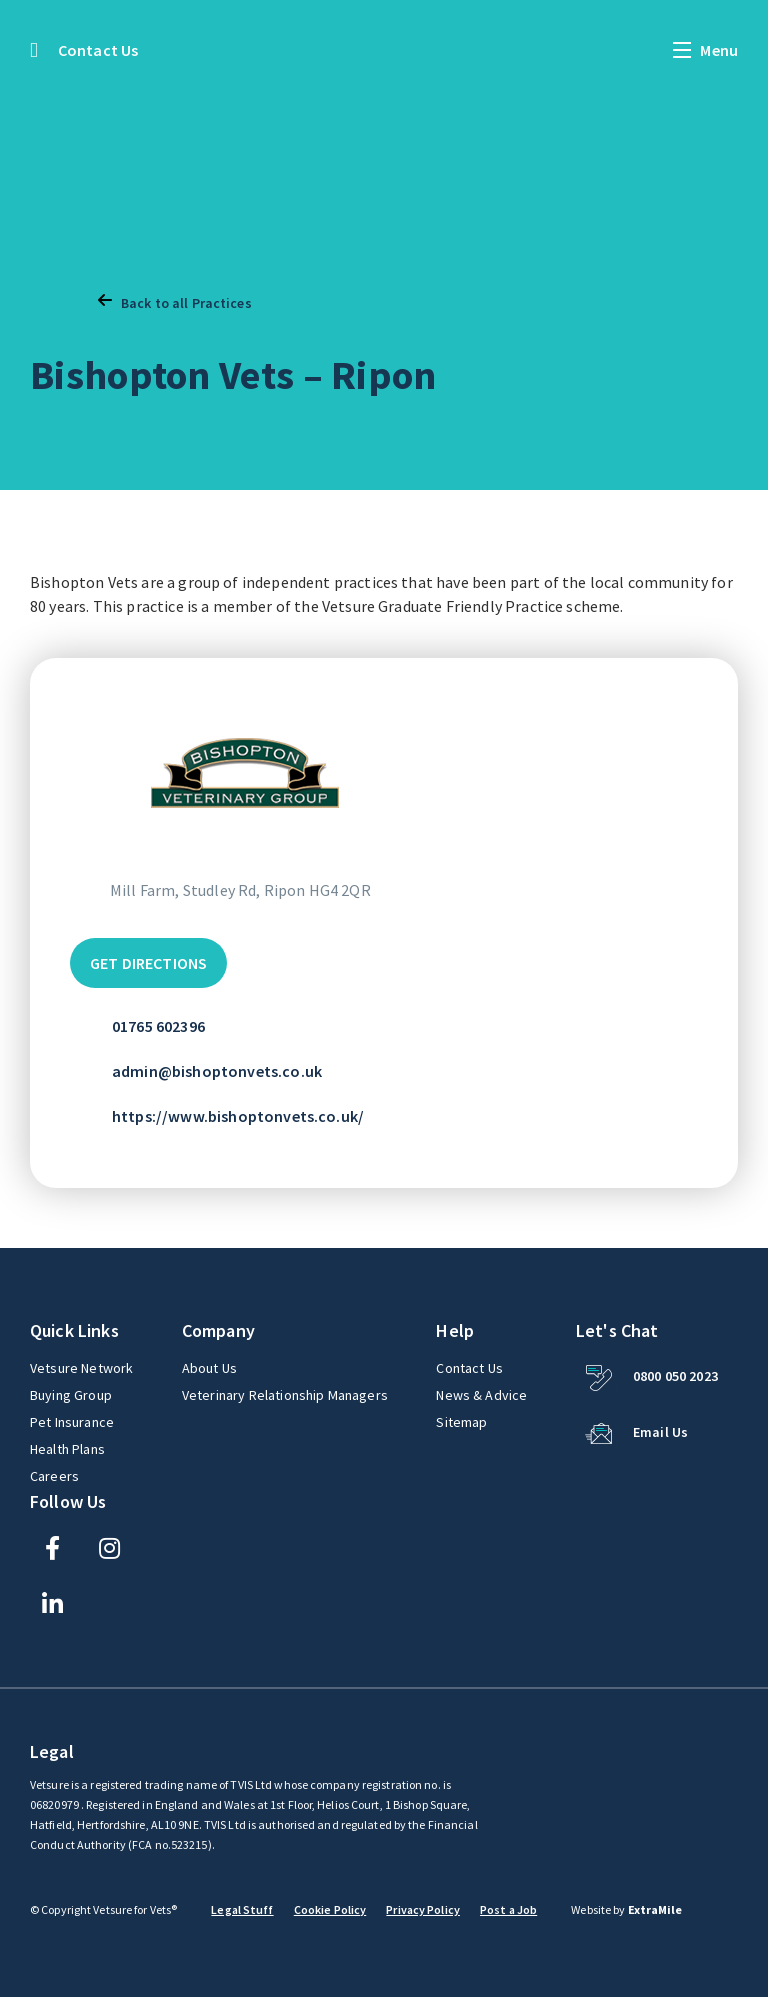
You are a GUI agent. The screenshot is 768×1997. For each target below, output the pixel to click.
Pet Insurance (73, 1422)
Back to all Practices (174, 302)
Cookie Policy (330, 1909)
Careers (54, 1476)
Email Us (660, 1432)
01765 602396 (158, 1026)
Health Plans (67, 1449)
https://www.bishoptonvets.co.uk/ (238, 1116)
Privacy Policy (423, 1909)
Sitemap (461, 1422)
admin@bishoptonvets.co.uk (217, 1071)
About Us (209, 1368)
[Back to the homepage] (34, 50)
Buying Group (71, 1395)
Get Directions (148, 963)
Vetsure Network (81, 1368)
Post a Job (508, 1909)
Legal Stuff (242, 1909)
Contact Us (98, 50)
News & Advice (481, 1395)
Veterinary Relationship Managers (285, 1395)
